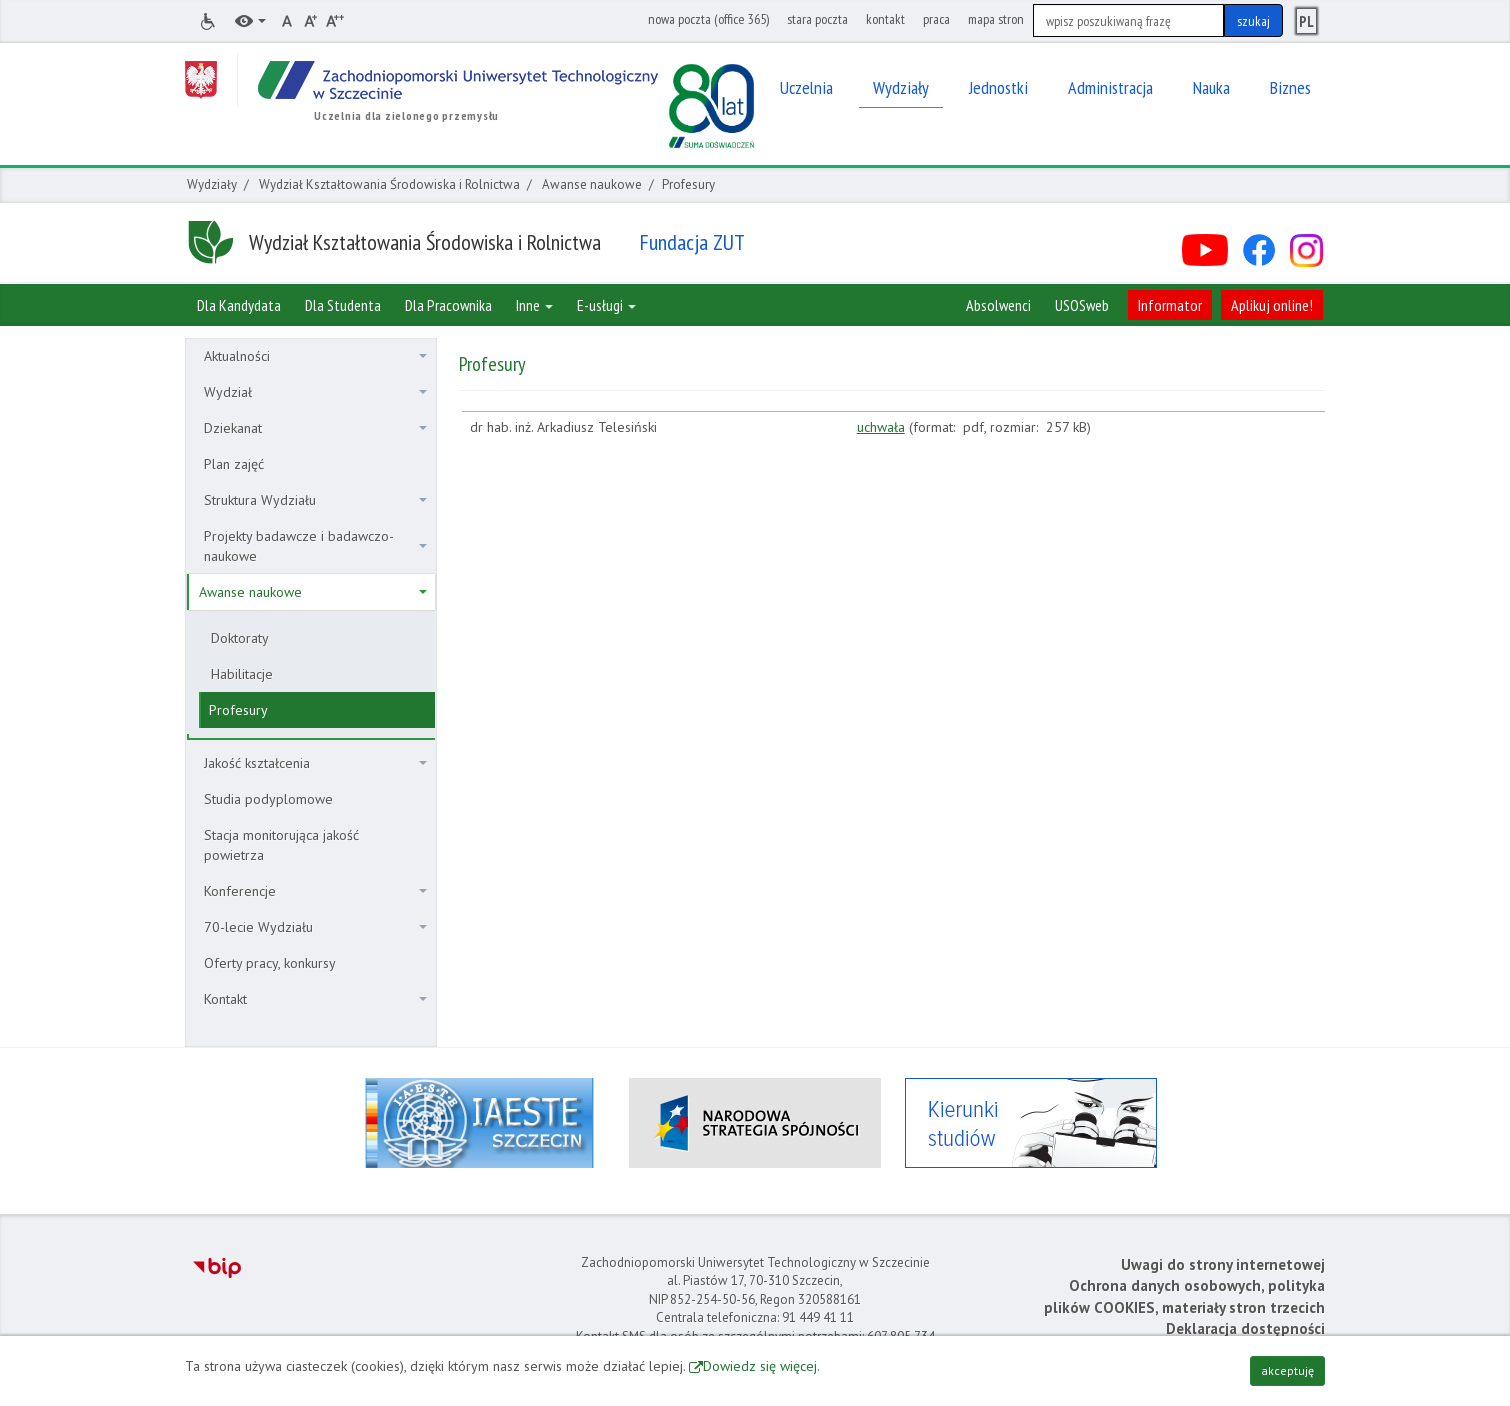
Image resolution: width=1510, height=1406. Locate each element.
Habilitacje (242, 674)
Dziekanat (315, 428)
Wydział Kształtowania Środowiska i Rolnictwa (389, 184)
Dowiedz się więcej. (761, 1366)
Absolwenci (998, 305)
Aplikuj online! (1272, 305)
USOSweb (1082, 305)
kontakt (885, 19)
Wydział (315, 392)
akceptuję (1287, 1370)
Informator (1170, 305)
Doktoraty (240, 638)
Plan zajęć (234, 464)
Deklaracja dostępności (1245, 1328)
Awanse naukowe (592, 184)
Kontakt (315, 999)
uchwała (881, 427)
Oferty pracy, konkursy (270, 963)
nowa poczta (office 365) (708, 19)
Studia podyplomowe (268, 799)
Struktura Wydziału (315, 500)
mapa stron (996, 19)
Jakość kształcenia (315, 763)
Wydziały (212, 184)
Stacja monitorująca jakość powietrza (281, 845)
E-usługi (606, 305)
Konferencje (315, 891)
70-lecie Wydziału (315, 927)
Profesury (238, 710)
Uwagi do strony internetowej (1223, 1264)
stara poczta (817, 19)
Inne (534, 305)
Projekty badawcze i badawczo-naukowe (315, 546)
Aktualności (315, 356)
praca (936, 19)
